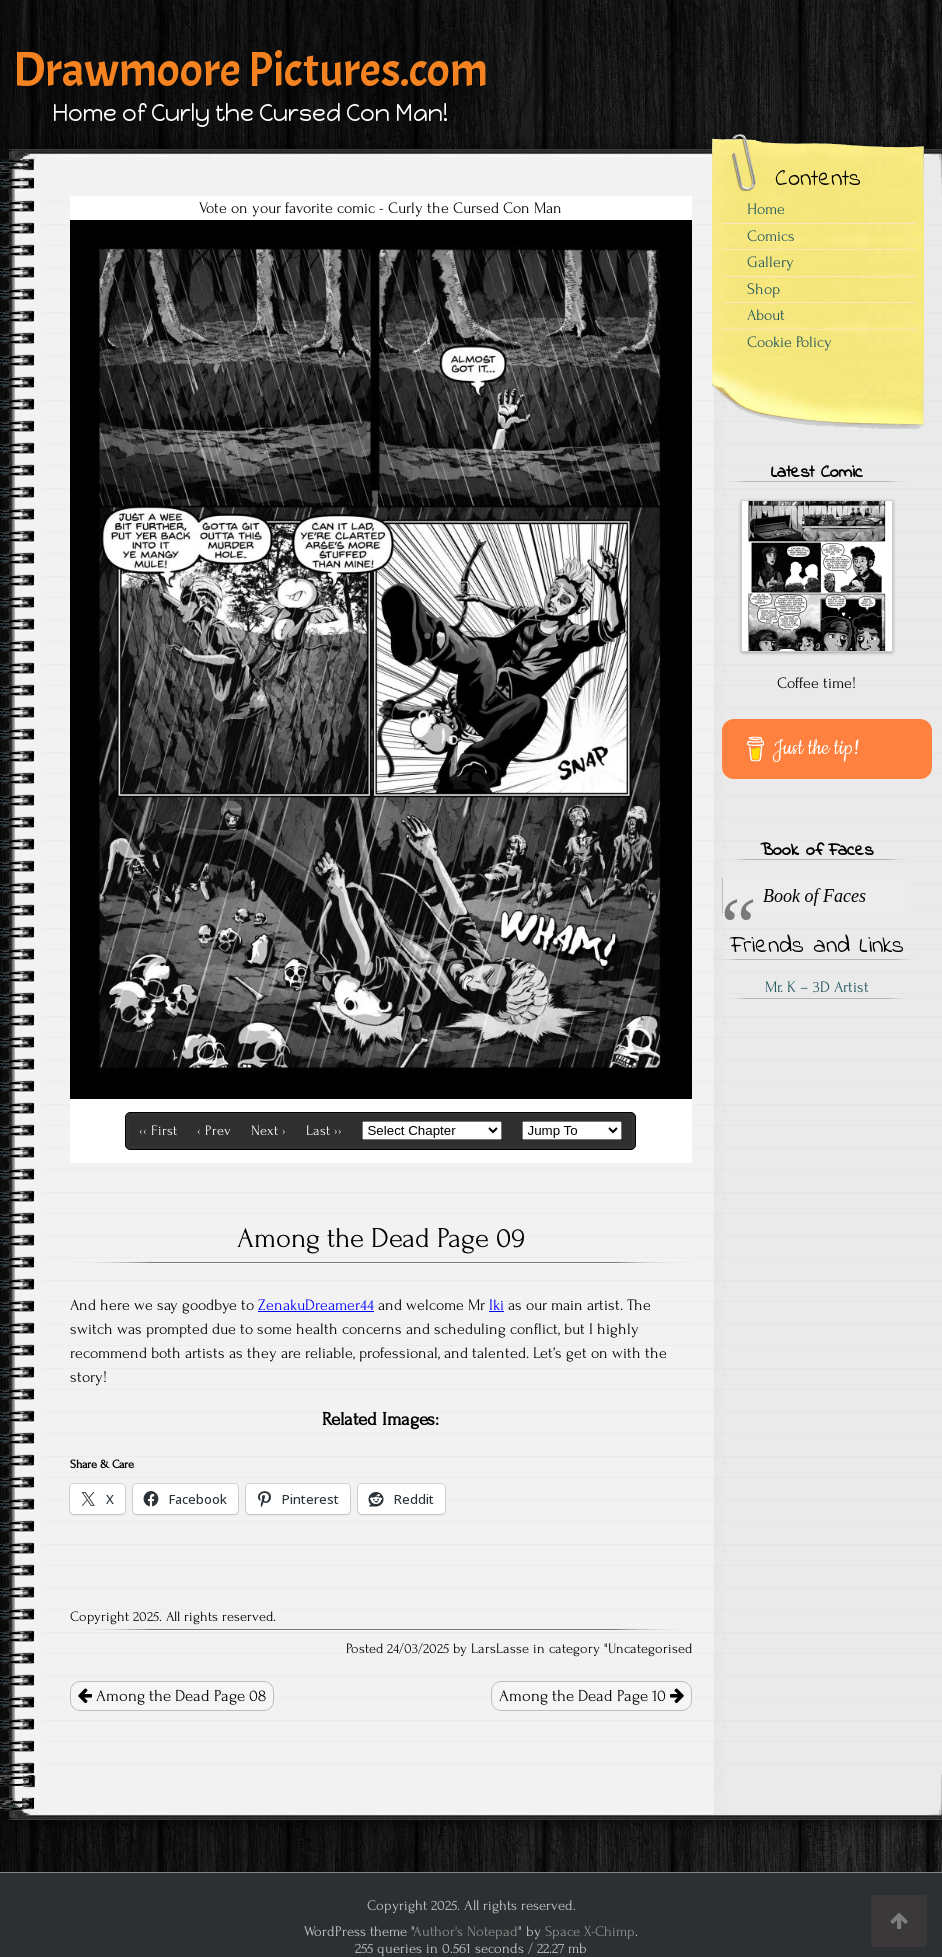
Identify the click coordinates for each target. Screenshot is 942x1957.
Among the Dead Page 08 (172, 1696)
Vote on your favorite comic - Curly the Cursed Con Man (380, 208)
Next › (268, 1131)
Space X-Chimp (590, 1931)
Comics (771, 236)
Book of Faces (816, 851)
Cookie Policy (789, 342)
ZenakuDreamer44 (316, 1305)
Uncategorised (650, 1649)
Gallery (770, 262)
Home (766, 209)
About (766, 315)
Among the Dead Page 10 (591, 1696)
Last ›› (324, 1131)
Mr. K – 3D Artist (817, 987)
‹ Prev (214, 1131)
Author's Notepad (465, 1931)
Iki (496, 1305)
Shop (763, 289)
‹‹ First (158, 1131)
